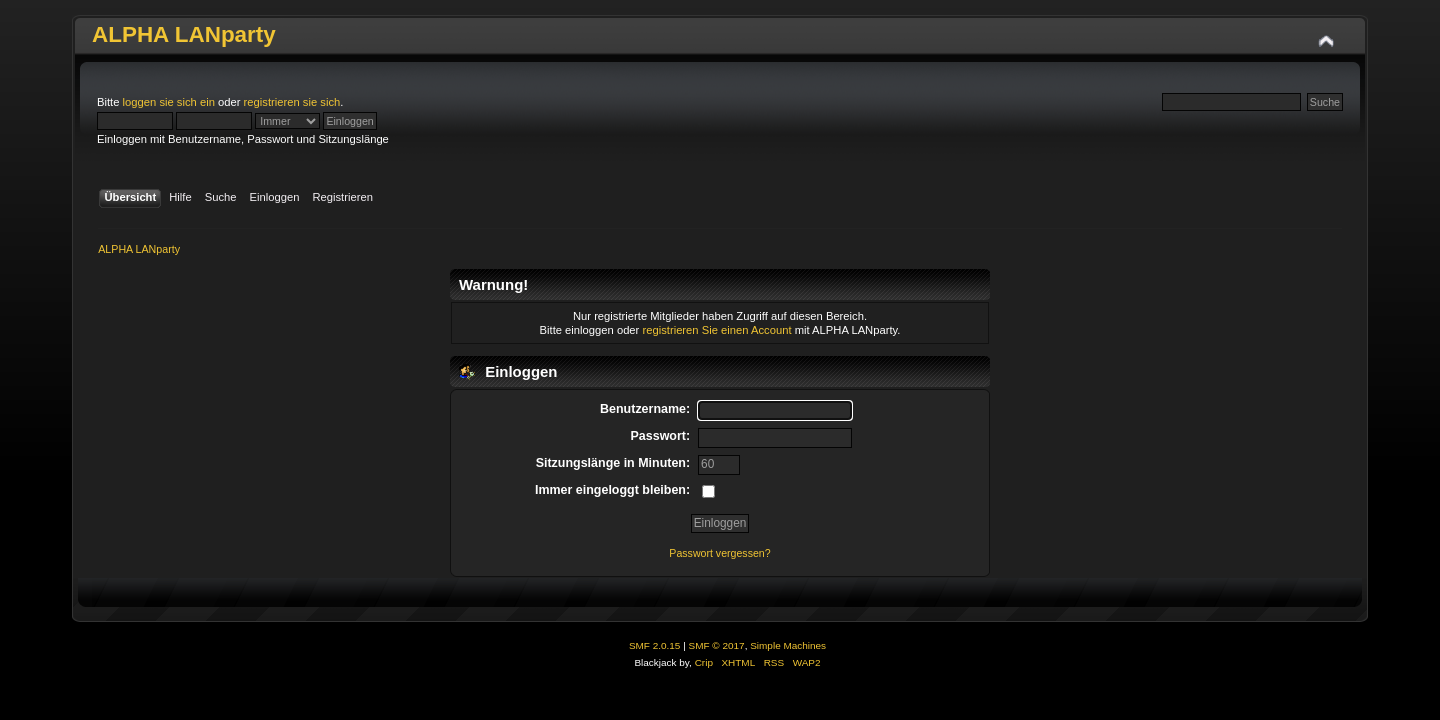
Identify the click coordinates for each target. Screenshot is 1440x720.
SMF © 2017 (717, 645)
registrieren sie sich (292, 102)
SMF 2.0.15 (655, 645)
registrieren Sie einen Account (716, 330)
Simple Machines (788, 645)
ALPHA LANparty (184, 34)
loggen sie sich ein (169, 102)
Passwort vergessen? (719, 553)
